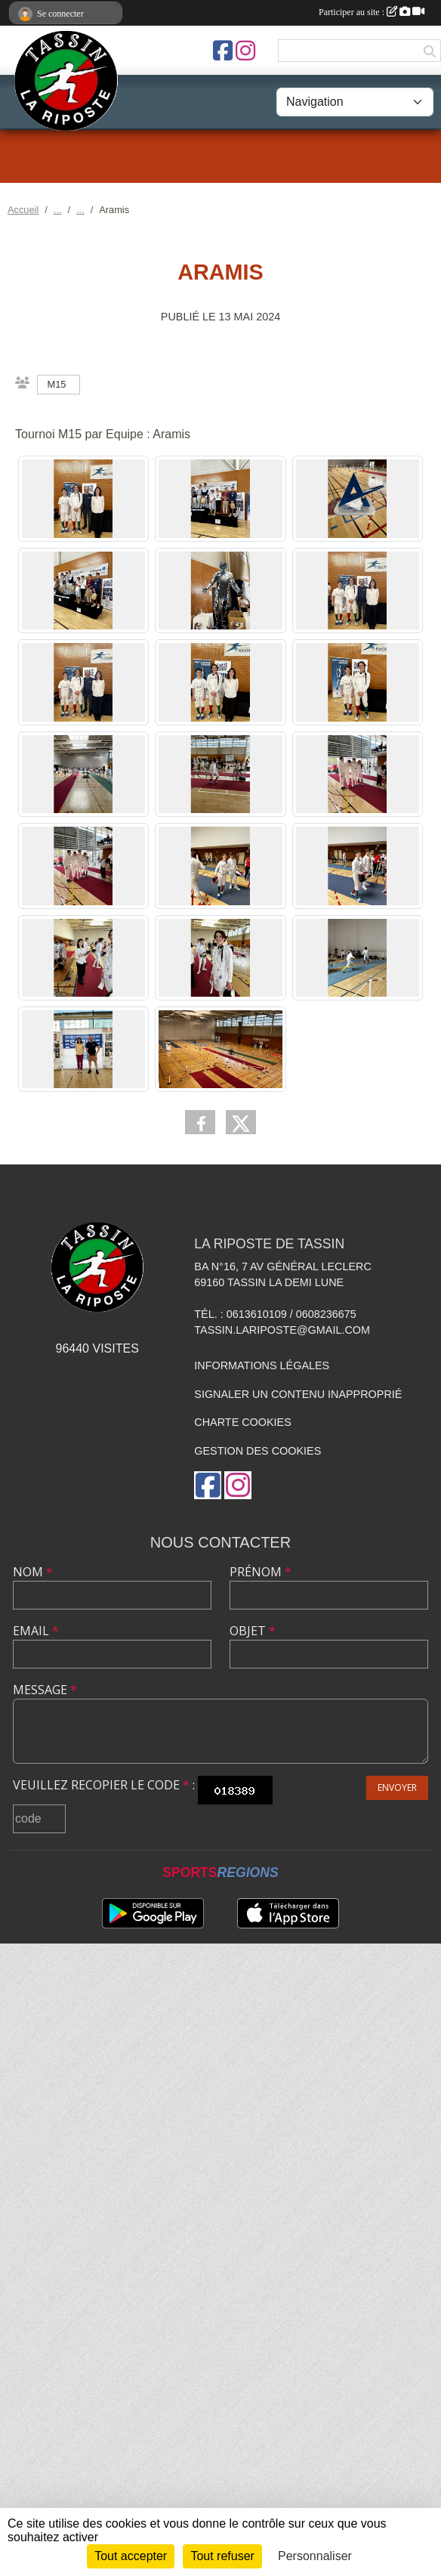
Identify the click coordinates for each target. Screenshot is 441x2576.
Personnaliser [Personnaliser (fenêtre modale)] (315, 2556)
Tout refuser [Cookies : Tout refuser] (222, 2556)
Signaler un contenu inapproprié (298, 1394)
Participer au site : (371, 12)
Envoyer (397, 1787)
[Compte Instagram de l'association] (245, 50)
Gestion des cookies (257, 1451)
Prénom (260, 1571)
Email (36, 1630)
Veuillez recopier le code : (104, 1785)
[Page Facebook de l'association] (223, 50)
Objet (253, 1630)
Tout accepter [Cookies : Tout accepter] (130, 2556)
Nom (33, 1571)
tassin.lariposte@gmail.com (282, 1330)
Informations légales (261, 1365)
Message (45, 1689)
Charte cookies (242, 1422)
